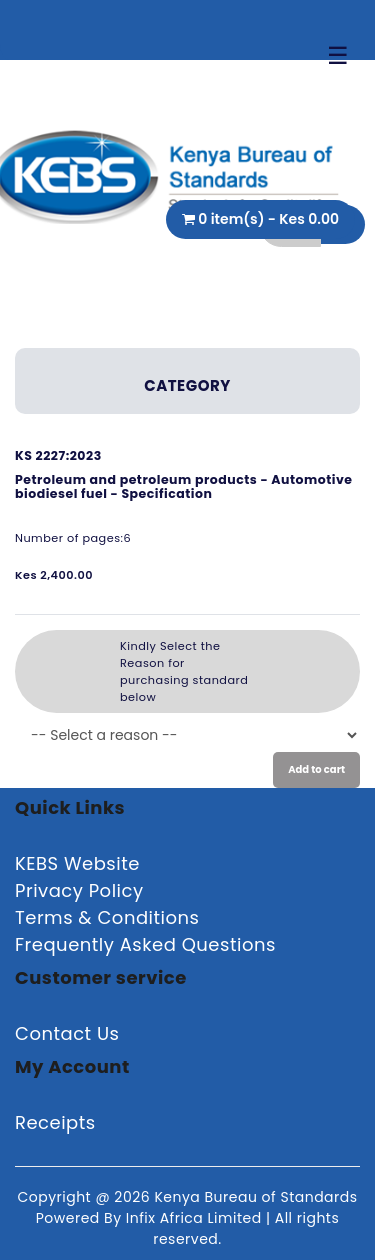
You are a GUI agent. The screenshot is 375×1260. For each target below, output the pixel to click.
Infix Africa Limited (196, 1218)
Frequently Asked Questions (145, 944)
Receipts (55, 1122)
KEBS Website (77, 863)
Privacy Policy (79, 890)
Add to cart (316, 769)
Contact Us (67, 1033)
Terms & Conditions (107, 917)
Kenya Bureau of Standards (255, 1197)
